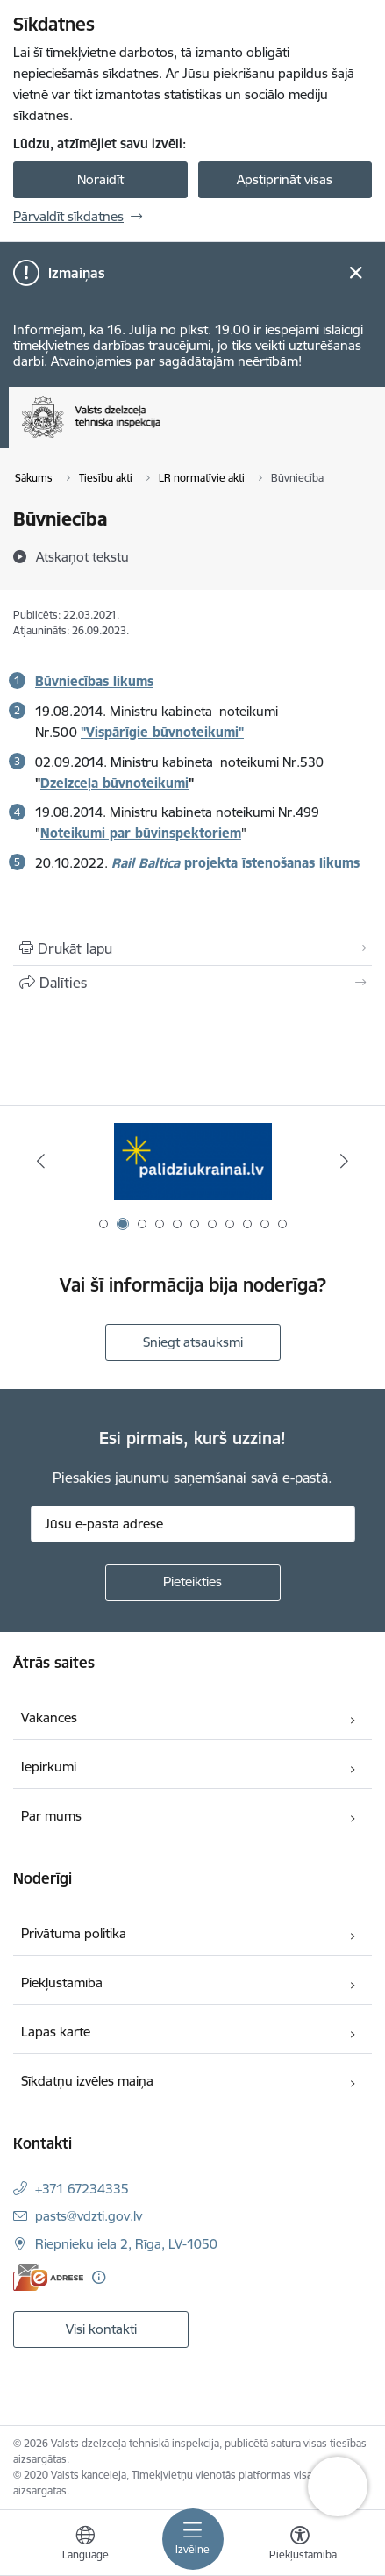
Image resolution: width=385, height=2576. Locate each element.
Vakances (49, 1717)
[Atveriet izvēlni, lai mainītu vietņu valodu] (85, 2545)
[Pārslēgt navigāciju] (193, 2539)
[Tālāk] (344, 1160)
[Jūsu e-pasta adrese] (193, 1524)
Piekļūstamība (62, 1982)
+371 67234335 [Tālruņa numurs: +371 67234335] (82, 2188)
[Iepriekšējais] (41, 1160)
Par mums (51, 1815)
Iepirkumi (48, 1766)
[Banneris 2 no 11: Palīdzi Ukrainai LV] (193, 1161)
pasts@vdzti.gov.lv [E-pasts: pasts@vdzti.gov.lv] (88, 2215)
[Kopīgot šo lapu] (192, 982)
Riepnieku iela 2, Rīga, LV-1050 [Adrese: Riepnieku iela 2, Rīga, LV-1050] (126, 2244)
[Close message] (355, 273)
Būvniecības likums (94, 681)
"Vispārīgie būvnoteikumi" (162, 732)
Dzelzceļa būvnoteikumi (114, 783)
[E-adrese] (48, 2277)
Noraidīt (100, 179)
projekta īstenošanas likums (235, 863)
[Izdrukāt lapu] (192, 948)
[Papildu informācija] (98, 2277)
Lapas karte (55, 2031)
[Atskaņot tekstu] (82, 556)
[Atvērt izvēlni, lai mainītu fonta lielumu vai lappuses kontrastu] (300, 2545)
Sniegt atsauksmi (193, 1342)
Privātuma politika (73, 1933)
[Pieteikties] (193, 1582)
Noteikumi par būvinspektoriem (140, 833)
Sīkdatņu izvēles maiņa (87, 2080)
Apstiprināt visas (284, 179)
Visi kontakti (101, 2329)
